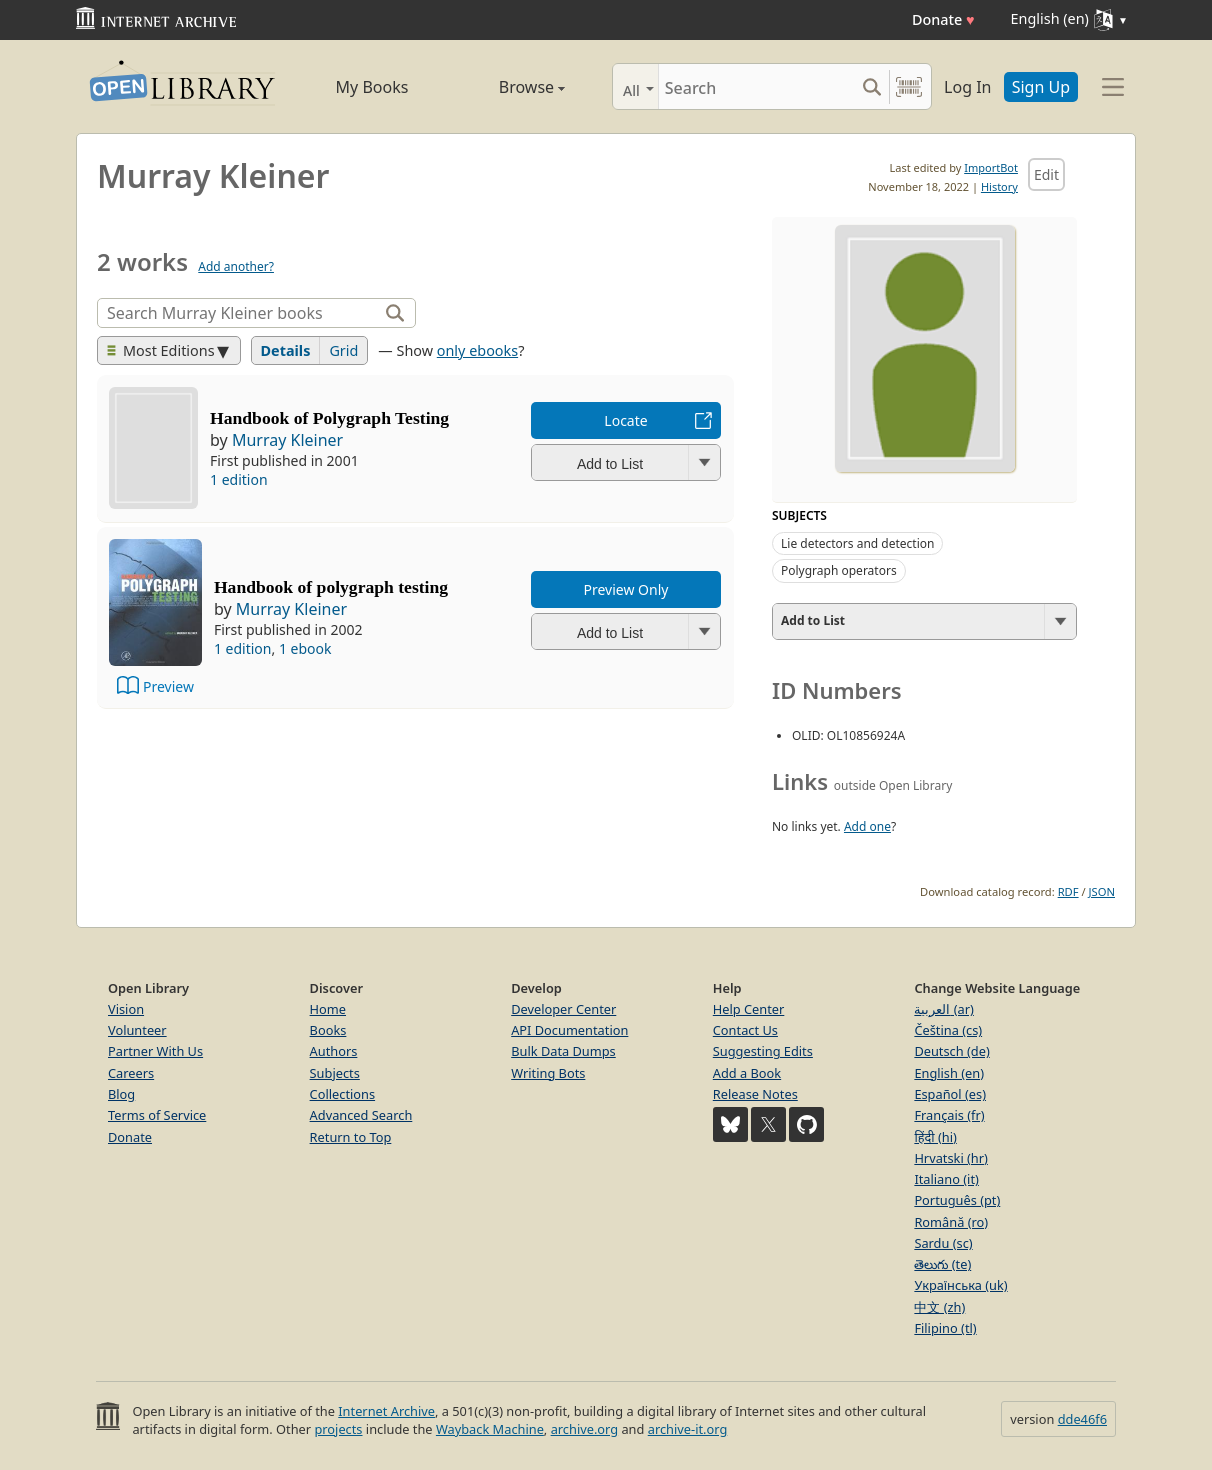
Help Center (749, 1009)
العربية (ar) (943, 1009)
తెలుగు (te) (942, 1264)
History (999, 186)
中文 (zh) (939, 1307)
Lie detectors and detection (857, 543)
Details (286, 350)
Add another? (236, 266)
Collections (343, 1094)
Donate (943, 19)
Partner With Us (155, 1051)
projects (338, 1429)
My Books (372, 87)
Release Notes (755, 1094)
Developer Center (563, 1009)
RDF (1068, 891)
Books (328, 1030)
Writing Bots (548, 1073)
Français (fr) (949, 1115)
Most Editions (161, 350)
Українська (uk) (960, 1285)
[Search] (756, 86)
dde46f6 (1082, 1419)
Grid (343, 350)
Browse (508, 87)
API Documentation (569, 1030)
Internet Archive (386, 1411)
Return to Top (351, 1137)
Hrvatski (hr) (951, 1158)
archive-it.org (688, 1429)
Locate (625, 420)
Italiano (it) (946, 1179)
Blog (121, 1094)
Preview (168, 686)
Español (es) (950, 1094)
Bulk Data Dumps (563, 1051)
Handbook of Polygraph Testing (329, 418)
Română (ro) (951, 1222)
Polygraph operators (839, 570)
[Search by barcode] (909, 86)
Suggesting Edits (763, 1051)
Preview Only (626, 589)
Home (328, 1009)
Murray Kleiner (287, 440)
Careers (131, 1073)
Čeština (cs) (948, 1030)
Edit (1046, 174)
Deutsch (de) (951, 1051)
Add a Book (747, 1073)
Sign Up (1041, 87)
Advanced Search (361, 1115)
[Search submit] (871, 86)
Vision (126, 1009)
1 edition (239, 479)
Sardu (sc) (943, 1243)
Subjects (335, 1073)
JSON (1102, 891)
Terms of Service (157, 1115)
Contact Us (745, 1030)
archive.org (584, 1429)
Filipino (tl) (945, 1328)
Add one (867, 826)
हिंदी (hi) (935, 1137)
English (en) (949, 1073)
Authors (334, 1051)
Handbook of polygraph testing (331, 587)
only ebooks (477, 350)
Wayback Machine (490, 1429)
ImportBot (991, 167)
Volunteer (137, 1030)
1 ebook (305, 648)
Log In (967, 87)
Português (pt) (957, 1200)
